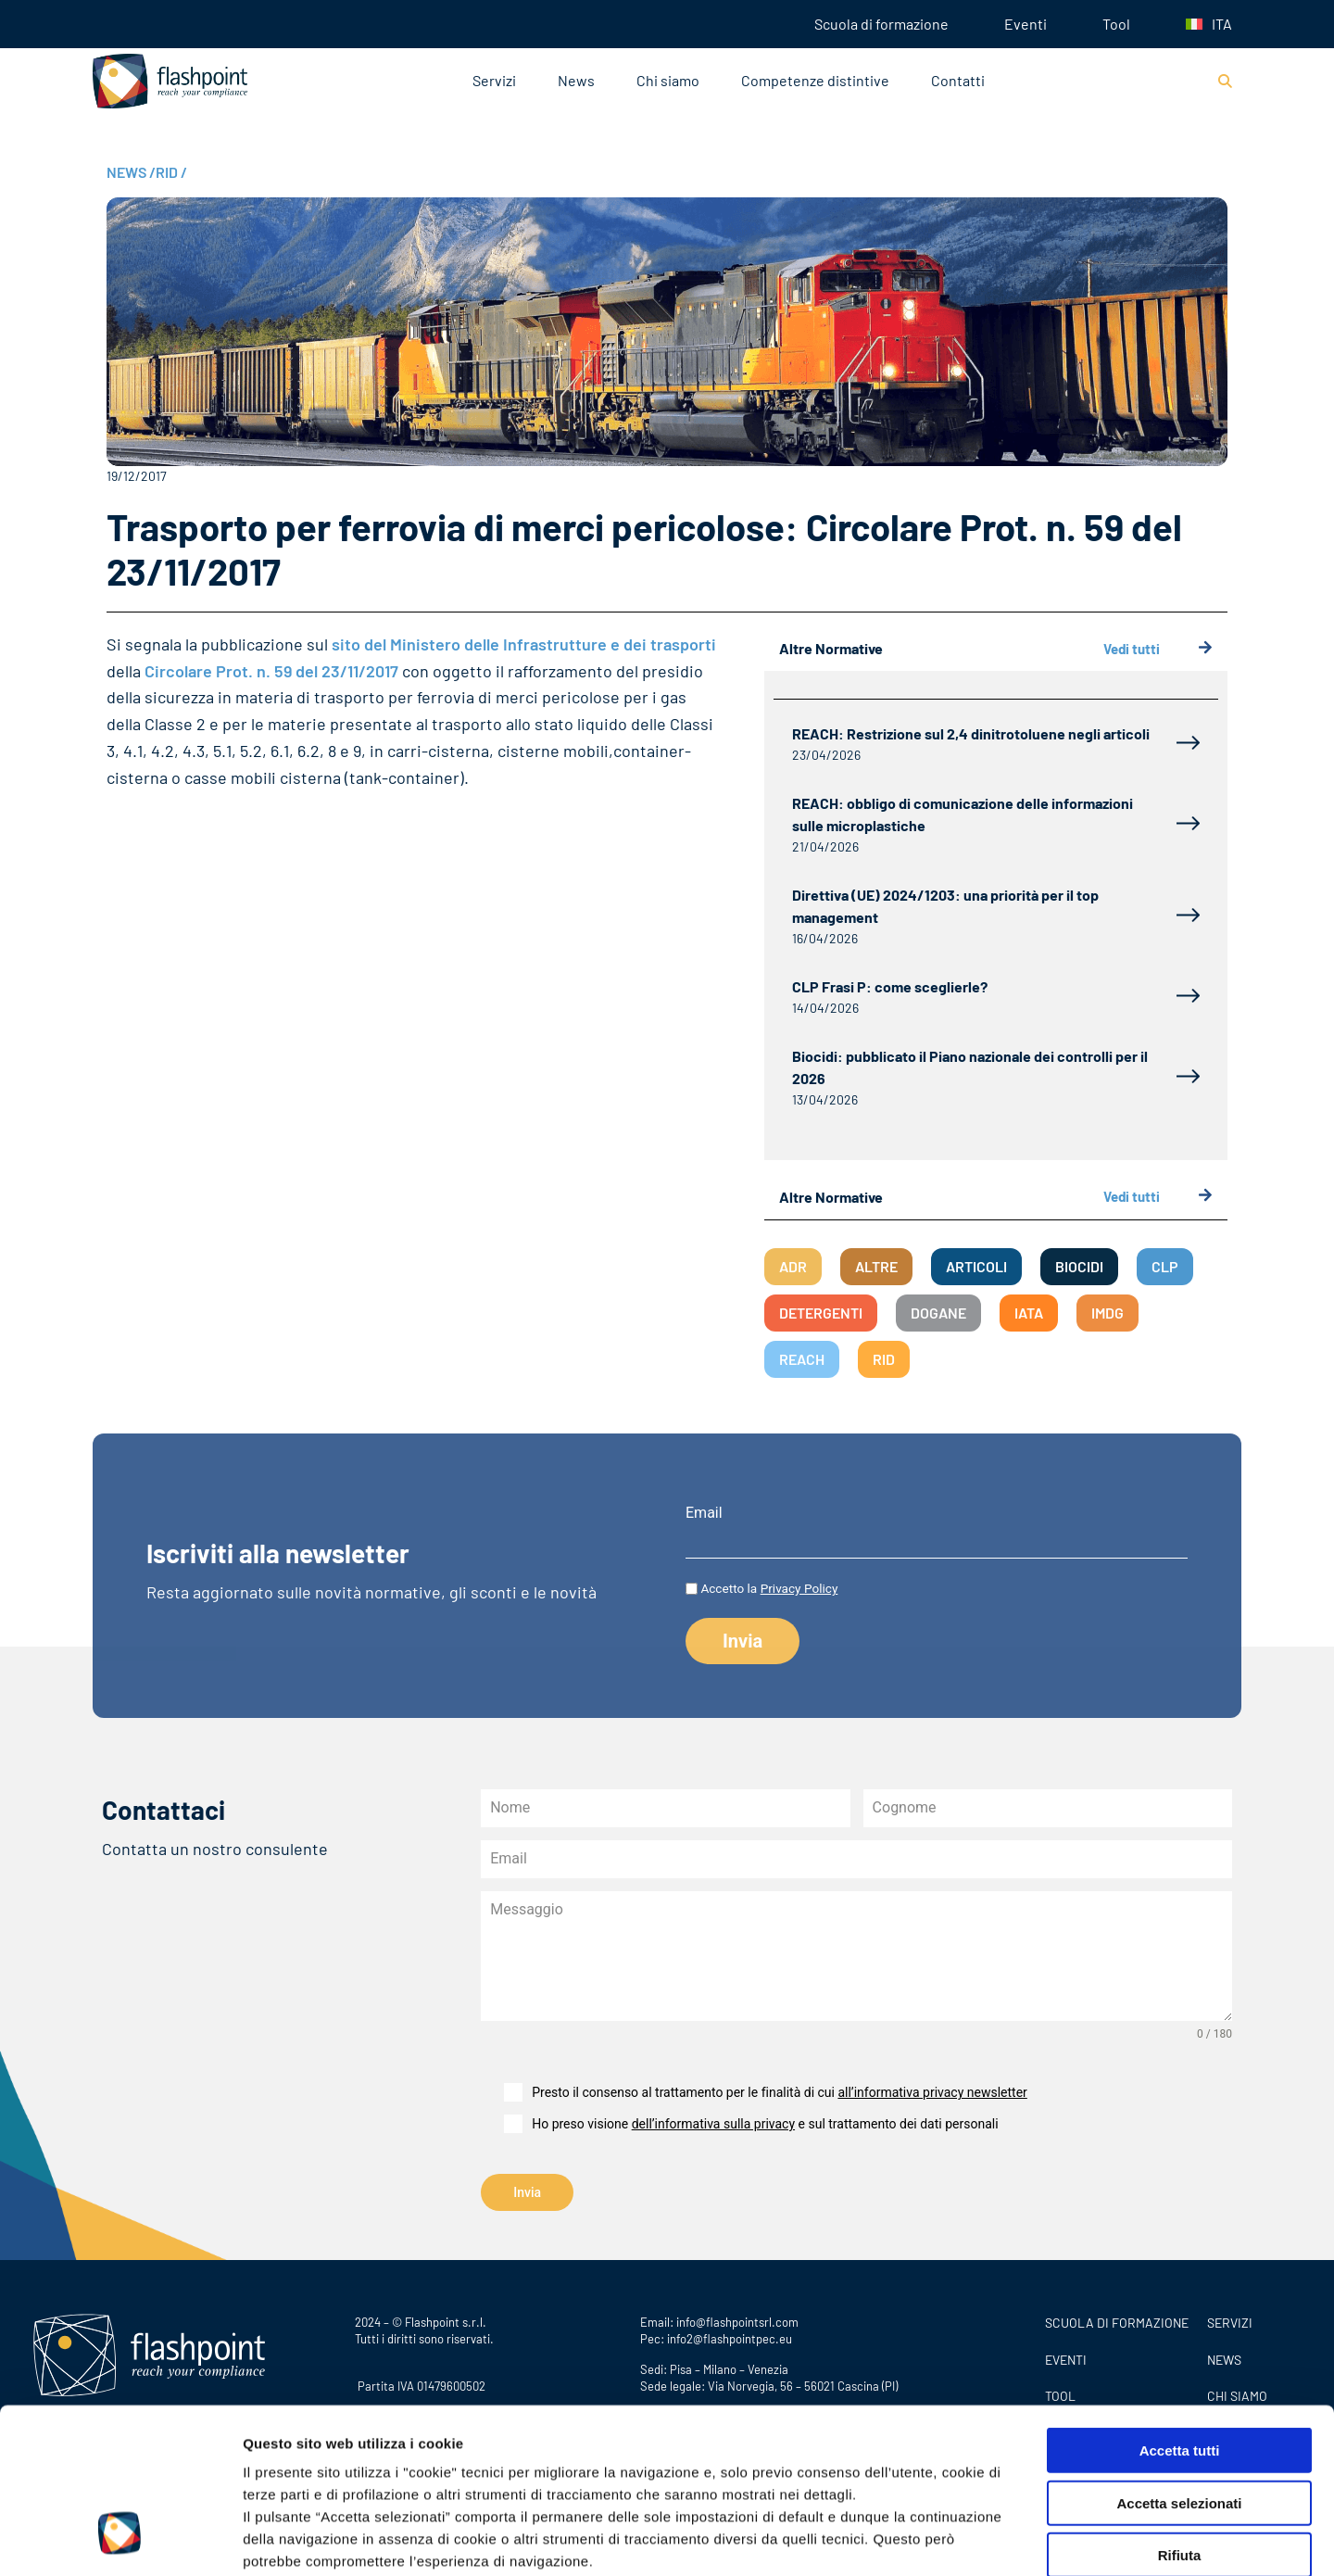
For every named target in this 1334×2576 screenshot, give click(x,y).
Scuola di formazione (881, 23)
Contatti (958, 80)
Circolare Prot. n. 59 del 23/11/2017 (271, 671)
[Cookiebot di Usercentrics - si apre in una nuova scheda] (120, 2540)
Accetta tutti (1179, 2309)
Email (704, 1513)
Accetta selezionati (1178, 2361)
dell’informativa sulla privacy (713, 2123)
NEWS (131, 172)
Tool (1116, 23)
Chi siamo (667, 80)
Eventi (1025, 23)
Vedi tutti (1158, 649)
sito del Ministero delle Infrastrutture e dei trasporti (524, 644)
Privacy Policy (354, 2464)
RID (171, 172)
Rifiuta (1180, 2413)
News (576, 80)
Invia (527, 2192)
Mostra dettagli (975, 2539)
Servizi (494, 80)
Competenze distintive (815, 80)
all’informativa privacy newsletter (931, 2092)
